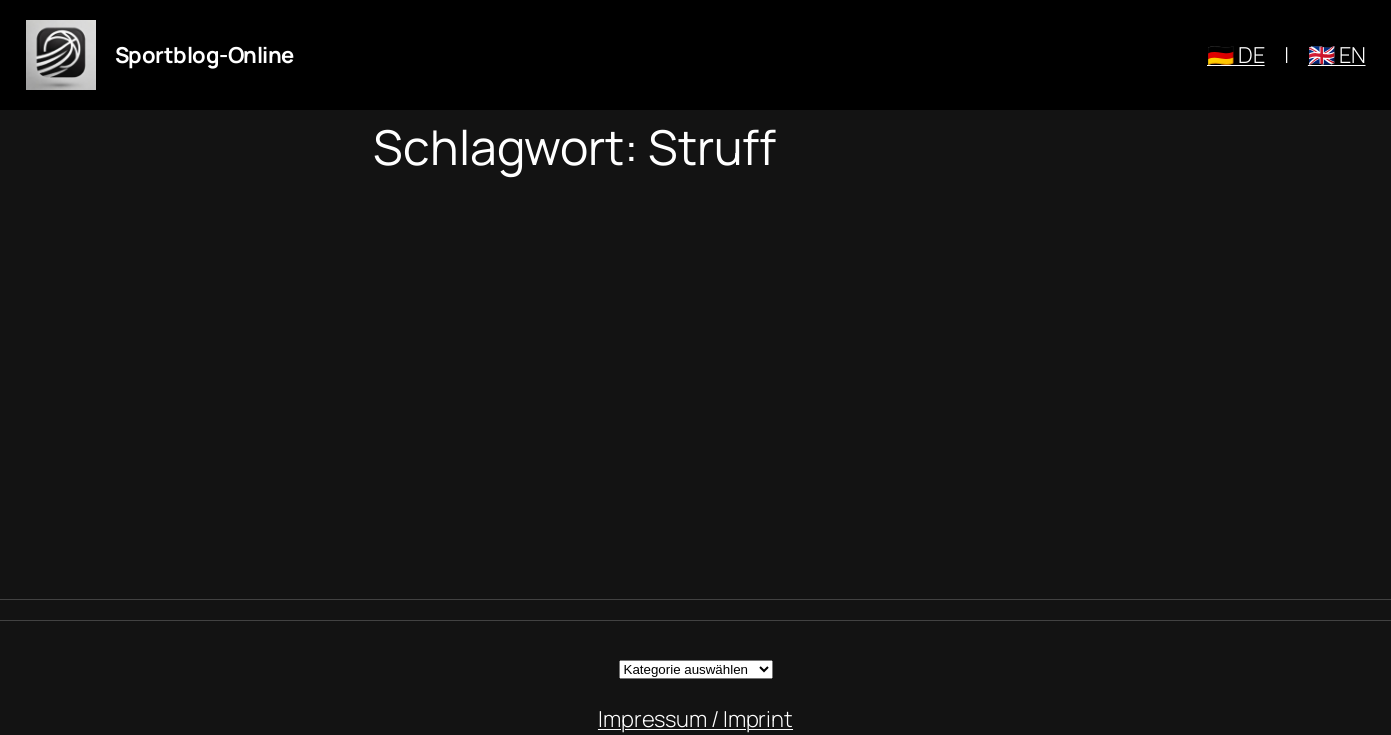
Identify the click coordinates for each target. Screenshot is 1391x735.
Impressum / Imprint (695, 719)
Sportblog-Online (204, 55)
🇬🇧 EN (1337, 55)
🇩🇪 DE (1236, 55)
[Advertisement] (695, 386)
